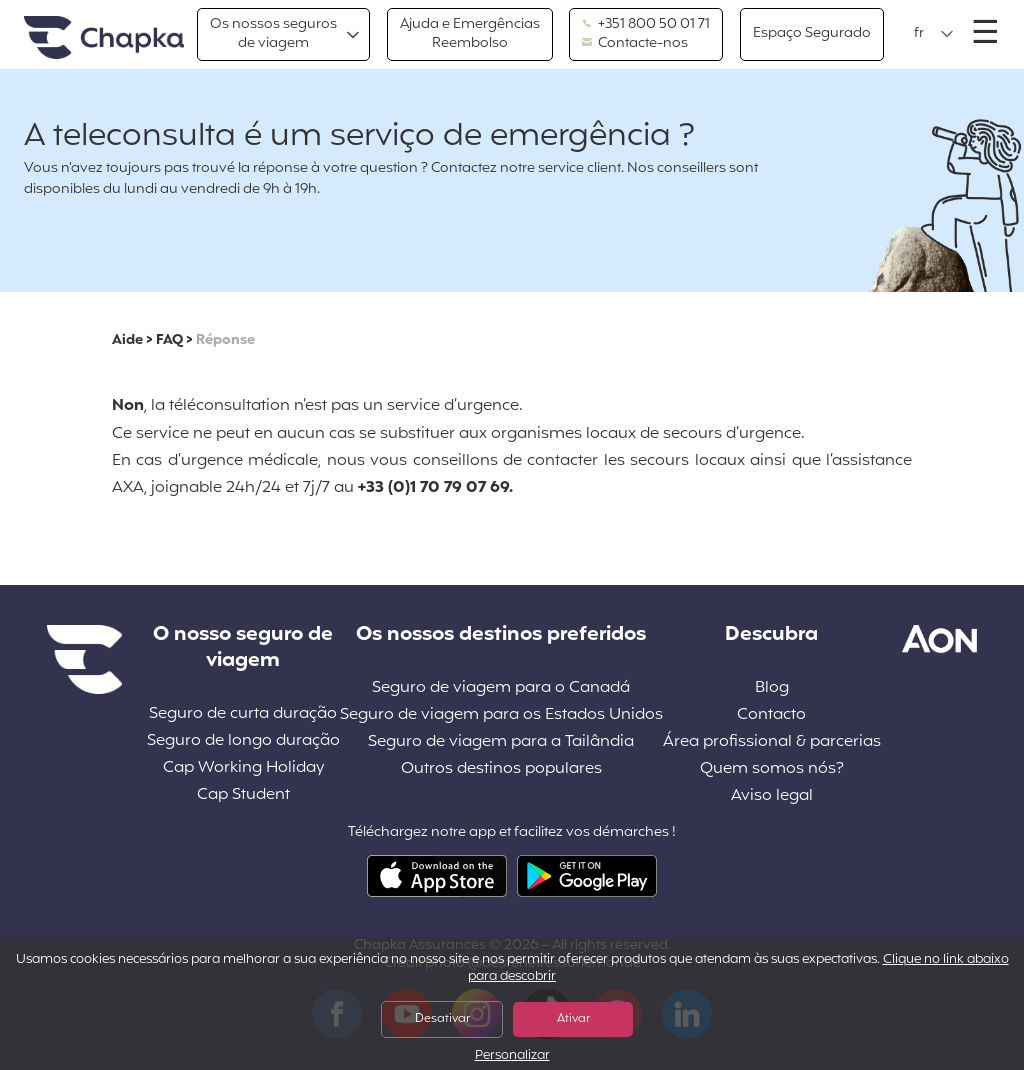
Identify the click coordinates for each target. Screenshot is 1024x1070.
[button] (934, 34)
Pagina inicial (104, 38)
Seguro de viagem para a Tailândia (501, 742)
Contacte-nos (635, 44)
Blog (772, 688)
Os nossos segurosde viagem (273, 33)
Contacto (771, 715)
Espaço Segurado (812, 33)
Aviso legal (772, 796)
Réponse (225, 340)
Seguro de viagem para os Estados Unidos (501, 715)
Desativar (442, 1019)
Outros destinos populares (501, 769)
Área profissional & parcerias (772, 742)
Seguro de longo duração (243, 741)
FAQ (169, 340)
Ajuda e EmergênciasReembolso (470, 33)
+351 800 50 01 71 (646, 25)
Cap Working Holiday (243, 768)
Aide (127, 340)
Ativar (573, 1019)
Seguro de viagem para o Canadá (501, 688)
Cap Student (243, 795)
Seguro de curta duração (243, 714)
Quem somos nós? (772, 769)
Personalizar (512, 1056)
